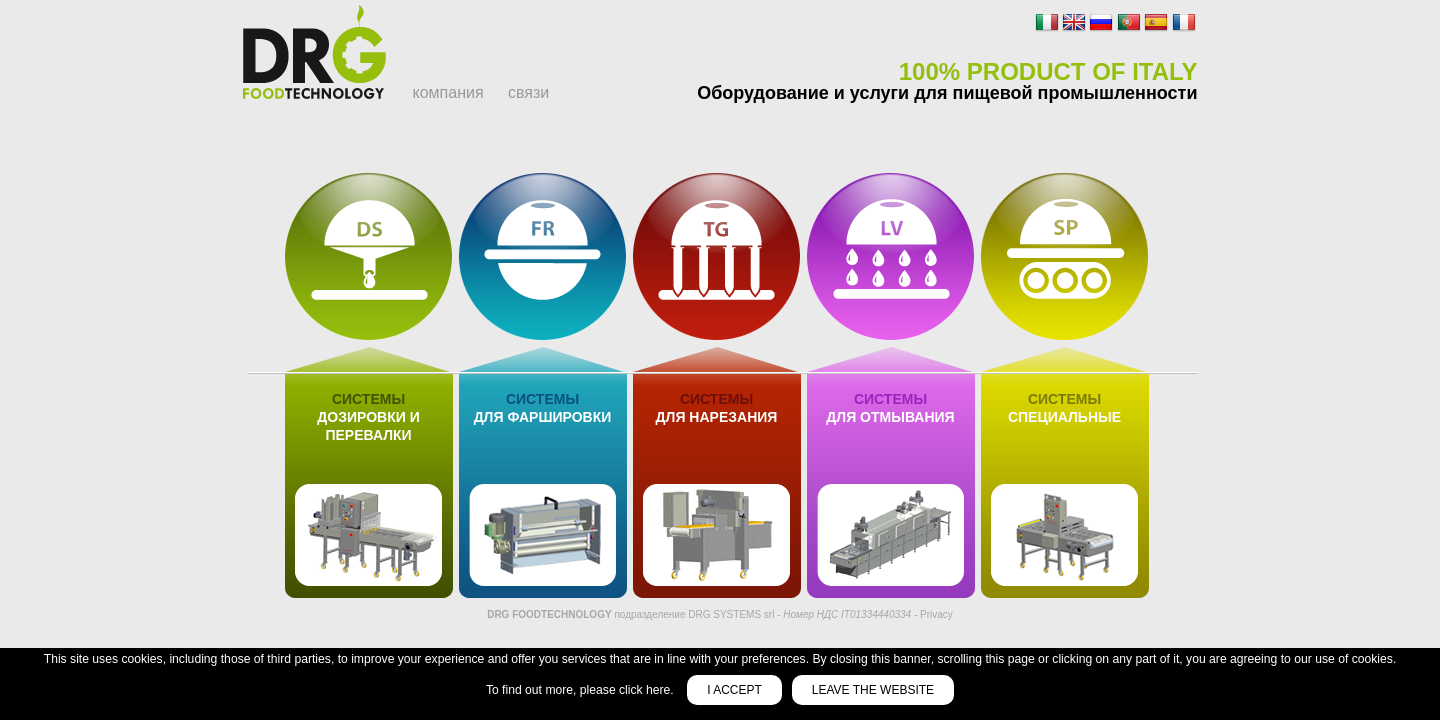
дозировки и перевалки (368, 417)
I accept (734, 690)
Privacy (936, 614)
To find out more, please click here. (581, 690)
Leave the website (873, 690)
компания (448, 92)
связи (528, 92)
